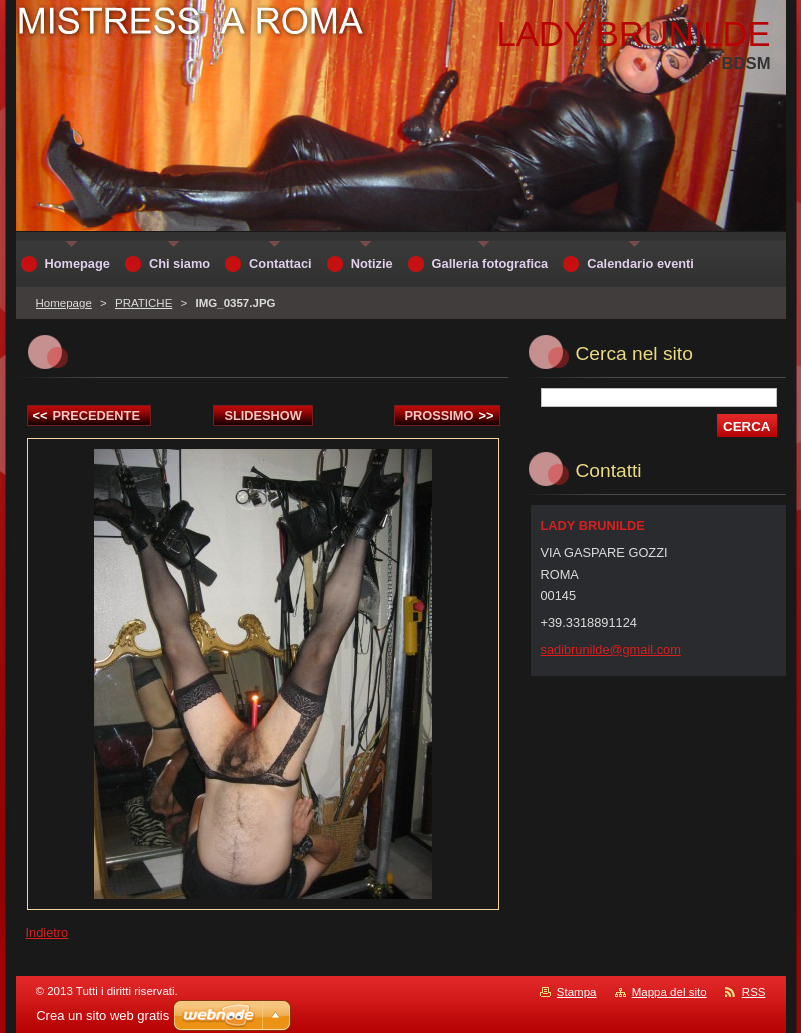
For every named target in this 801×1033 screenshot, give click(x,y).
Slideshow (263, 415)
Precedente (86, 415)
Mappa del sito (669, 992)
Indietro (47, 932)
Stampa (577, 992)
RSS (754, 992)
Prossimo (449, 415)
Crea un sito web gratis (102, 1015)
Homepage (64, 303)
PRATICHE (143, 303)
